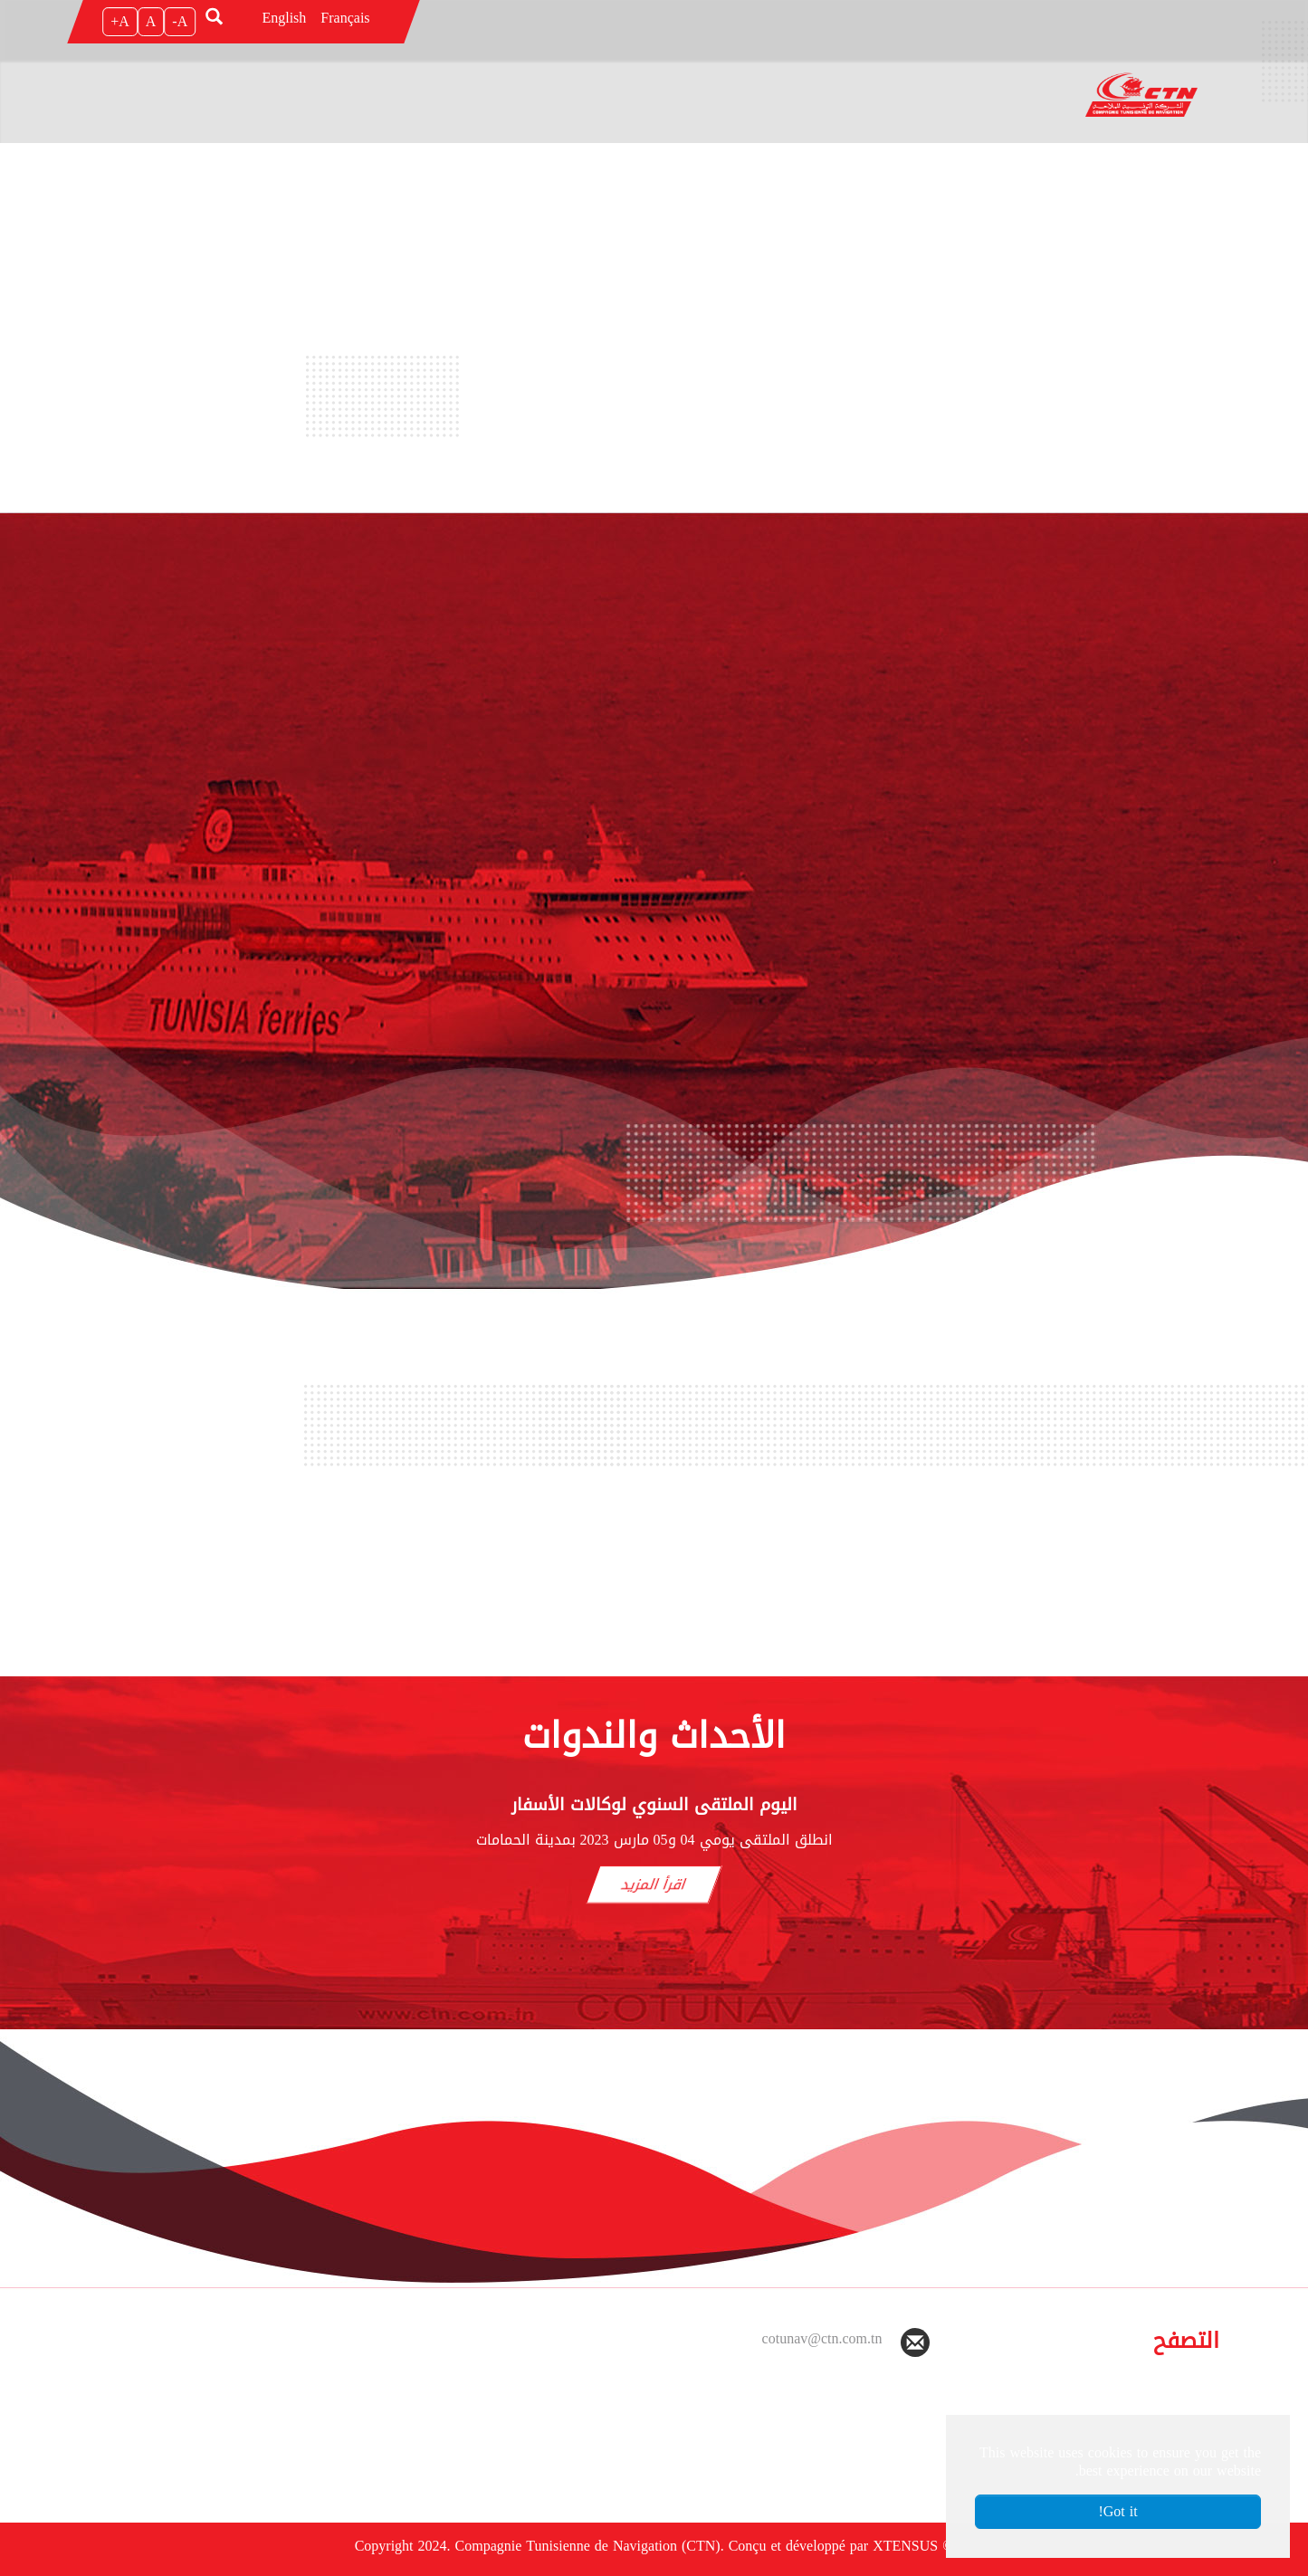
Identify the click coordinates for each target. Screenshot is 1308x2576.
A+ (119, 21)
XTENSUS (905, 2546)
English (284, 18)
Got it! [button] (1117, 2511)
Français (344, 18)
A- (179, 21)
